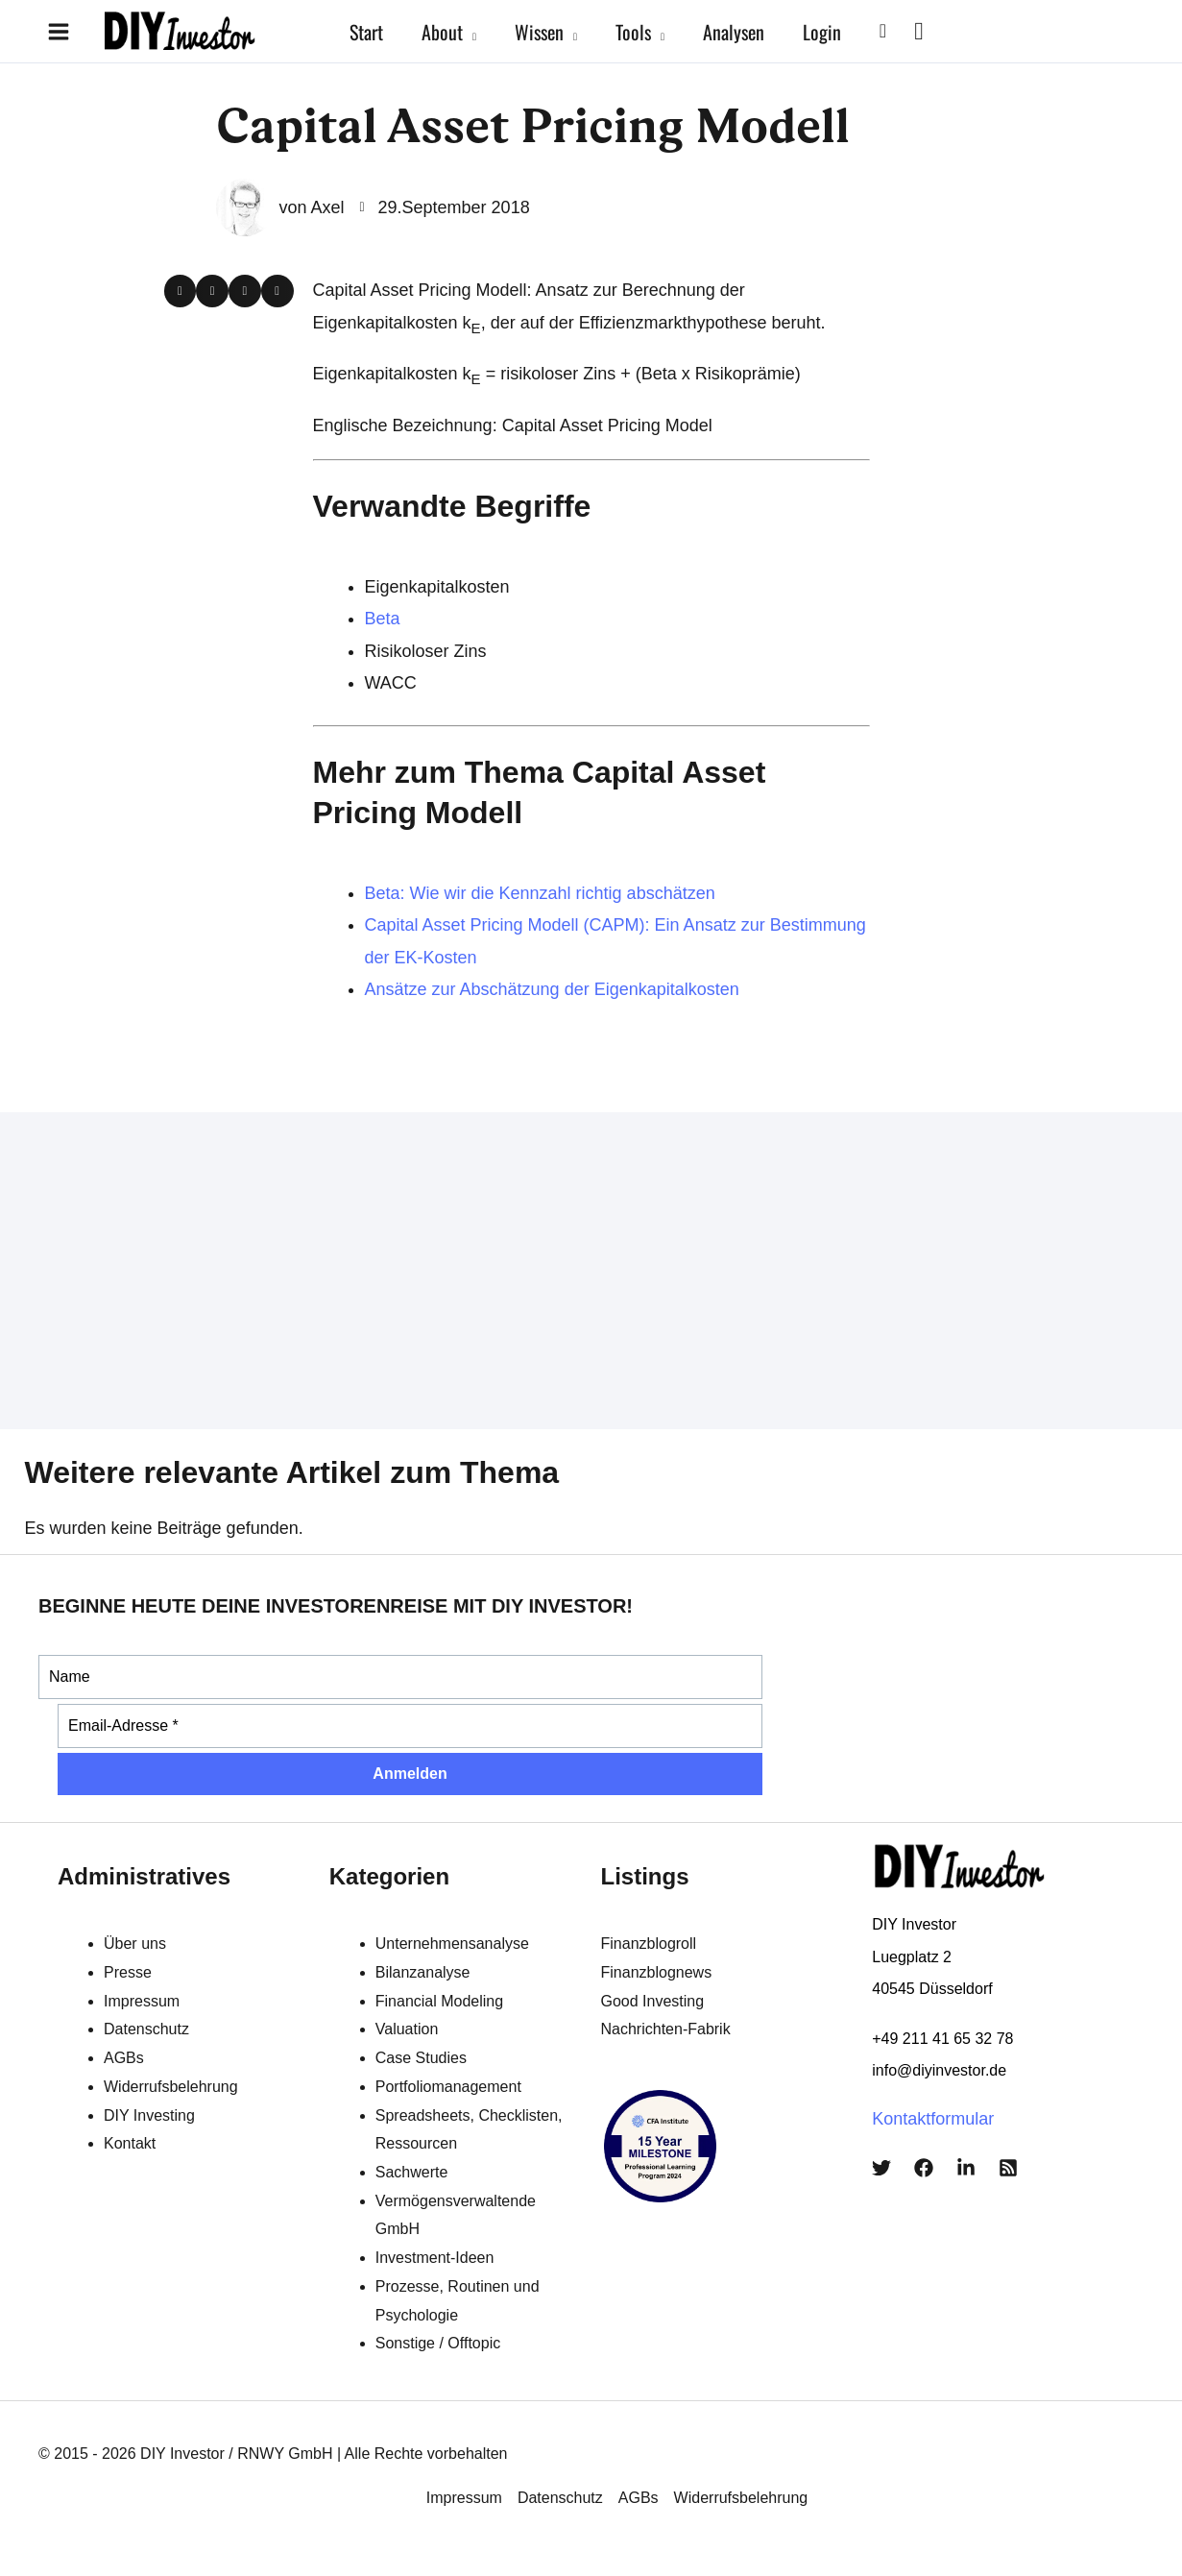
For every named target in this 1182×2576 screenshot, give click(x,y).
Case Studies (421, 2058)
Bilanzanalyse (422, 1972)
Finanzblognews (656, 1972)
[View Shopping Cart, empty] (918, 31)
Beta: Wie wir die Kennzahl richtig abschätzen (540, 893)
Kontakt (130, 2143)
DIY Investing (149, 2115)
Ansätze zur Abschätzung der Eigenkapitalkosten (552, 989)
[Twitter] (881, 2167)
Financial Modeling (439, 2001)
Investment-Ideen (435, 2257)
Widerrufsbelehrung (171, 2086)
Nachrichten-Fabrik (666, 2029)
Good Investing (653, 2001)
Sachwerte (411, 2172)
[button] (883, 31)
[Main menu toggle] (58, 31)
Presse (128, 1972)
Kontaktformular (933, 2118)
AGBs (124, 2058)
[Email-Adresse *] (410, 1726)
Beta (382, 618)
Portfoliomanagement (448, 2086)
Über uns (135, 1943)
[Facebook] (923, 2167)
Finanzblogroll (649, 1943)
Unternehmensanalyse (452, 1943)
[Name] (400, 1677)
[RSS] (1008, 2167)
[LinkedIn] (966, 2167)
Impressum (142, 2001)
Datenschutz (146, 2029)
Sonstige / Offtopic (437, 2343)
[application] (469, 32)
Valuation (407, 2029)
